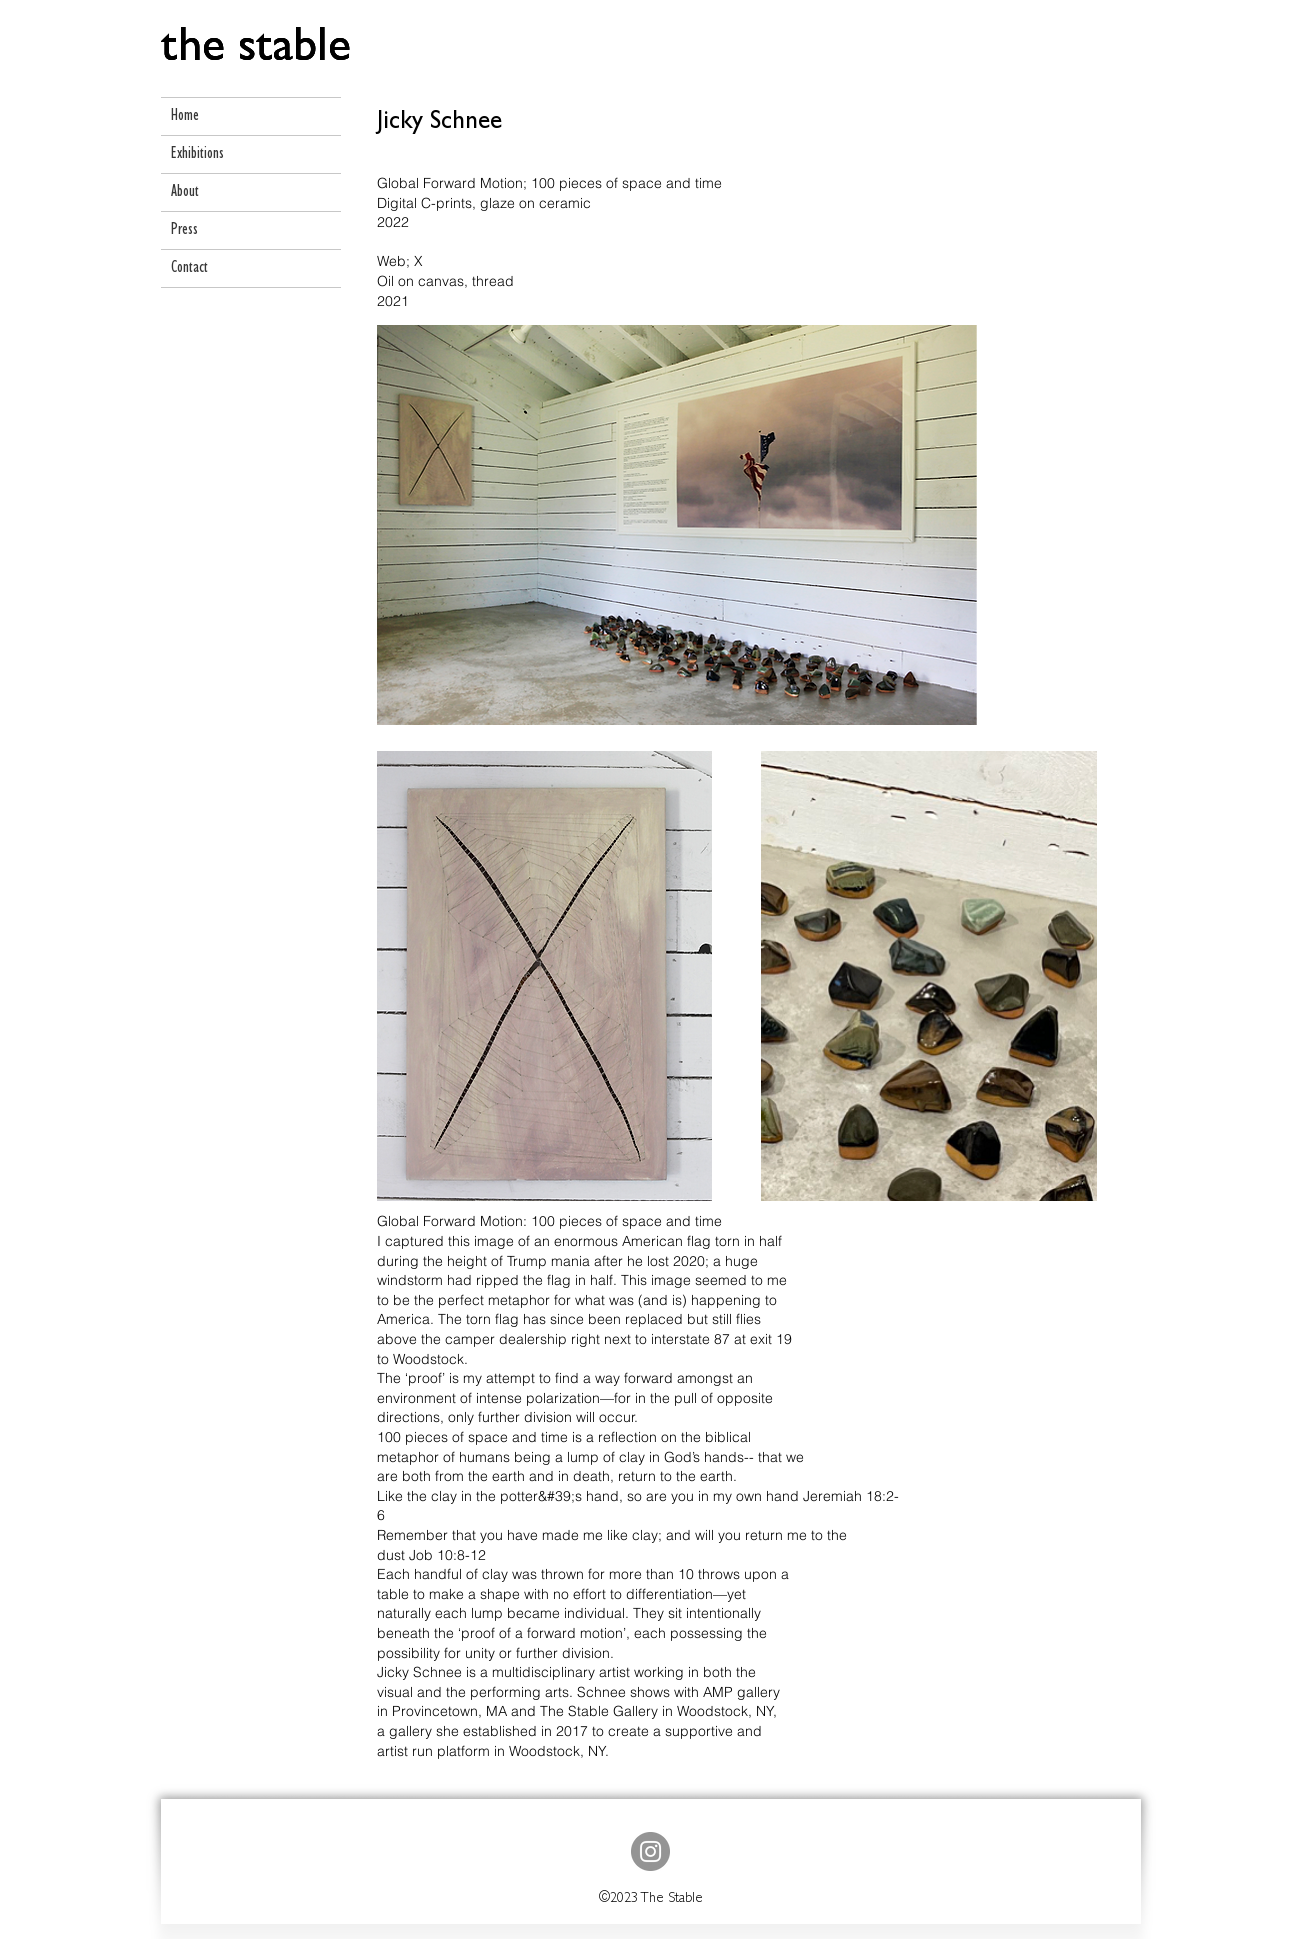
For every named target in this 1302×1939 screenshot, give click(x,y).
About (185, 192)
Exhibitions (197, 154)
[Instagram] (650, 1851)
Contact (189, 268)
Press (184, 230)
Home (185, 116)
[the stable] (256, 51)
